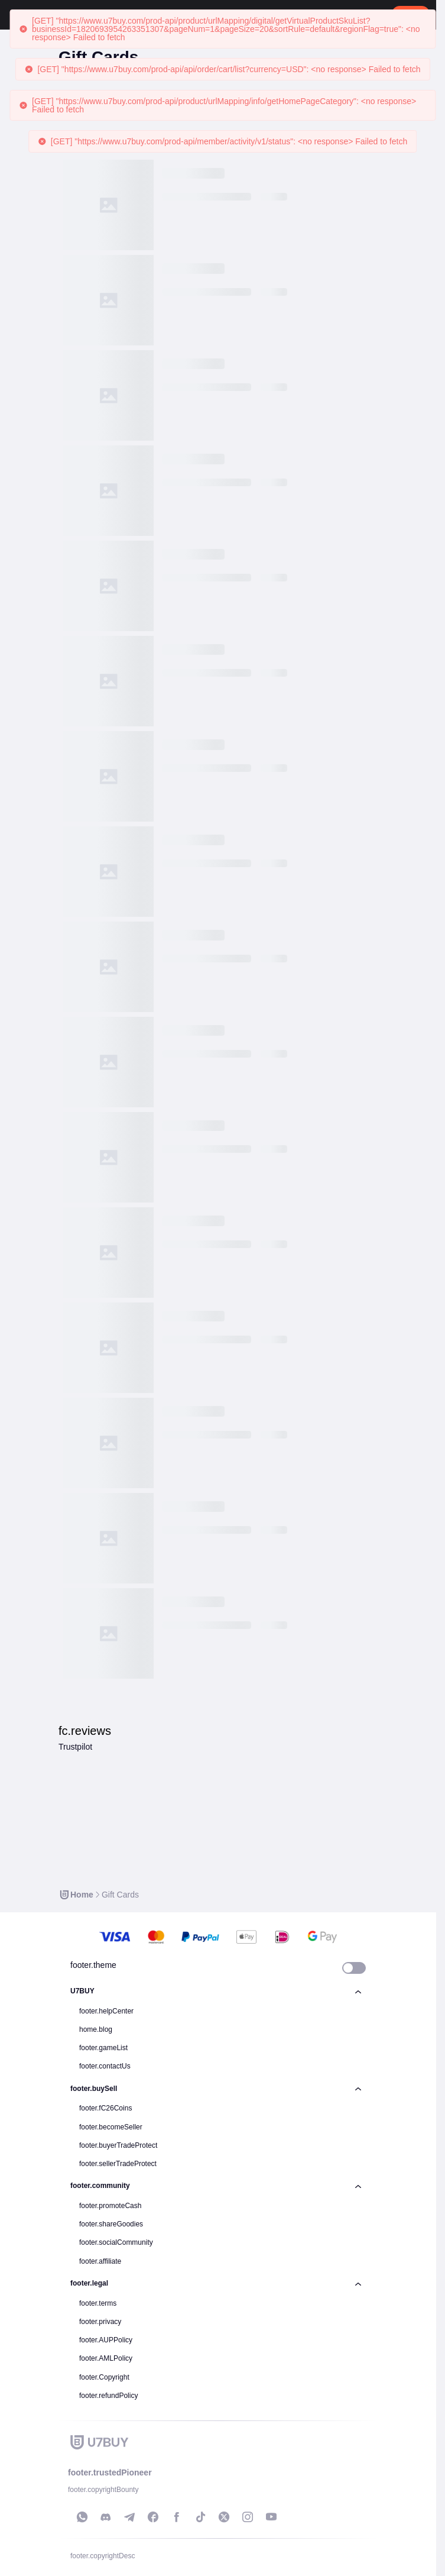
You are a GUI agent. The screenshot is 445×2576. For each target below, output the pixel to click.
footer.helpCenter (106, 2011)
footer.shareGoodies (111, 2224)
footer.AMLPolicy (105, 2358)
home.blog (95, 2029)
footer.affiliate (100, 2261)
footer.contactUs (105, 2066)
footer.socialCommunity (116, 2242)
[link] (76, 1894)
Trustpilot (75, 1746)
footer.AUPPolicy (105, 2340)
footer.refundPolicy (108, 2395)
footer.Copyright (104, 2377)
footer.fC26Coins (105, 2108)
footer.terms (97, 2303)
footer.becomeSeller (110, 2127)
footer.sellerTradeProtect (118, 2164)
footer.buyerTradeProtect (118, 2145)
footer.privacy (100, 2322)
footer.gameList (103, 2048)
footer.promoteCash (110, 2206)
